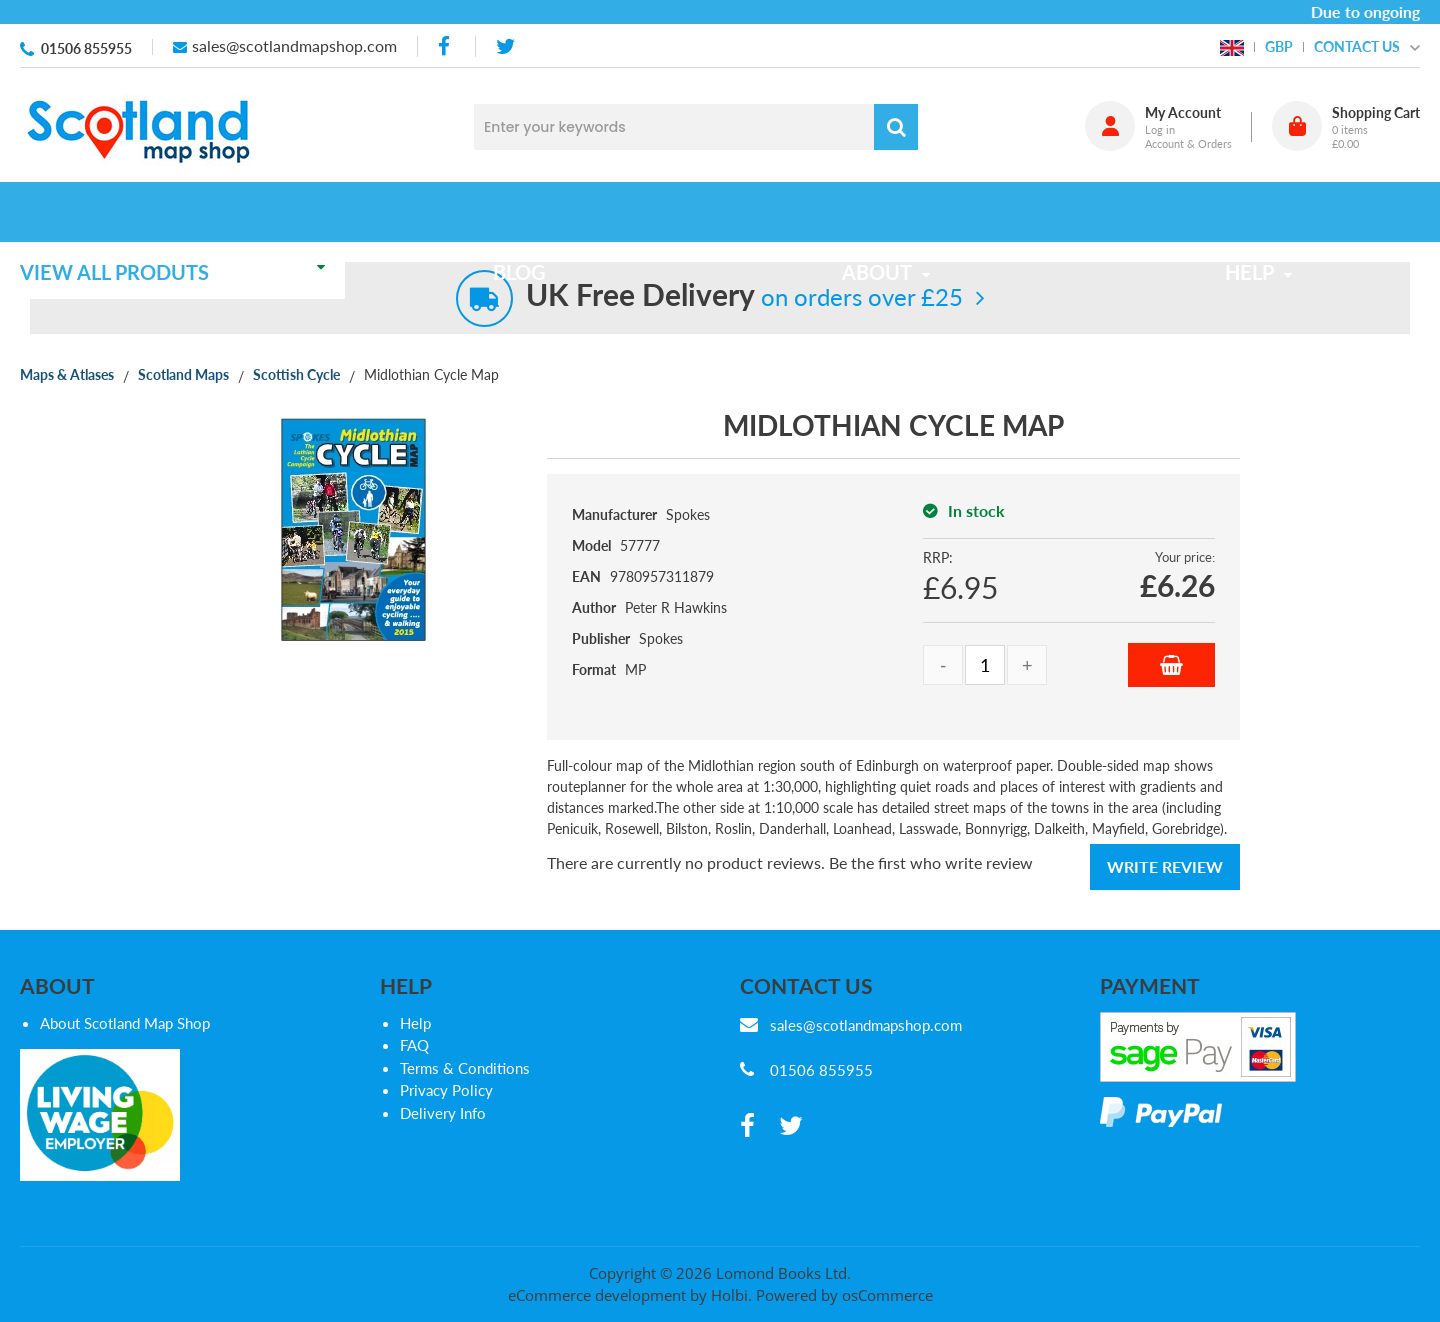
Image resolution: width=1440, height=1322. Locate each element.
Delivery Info (443, 1113)
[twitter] (505, 46)
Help (415, 1023)
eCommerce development (597, 1295)
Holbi (729, 1295)
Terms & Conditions (465, 1068)
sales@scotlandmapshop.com (294, 45)
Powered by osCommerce (844, 1295)
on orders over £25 (744, 296)
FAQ (414, 1045)
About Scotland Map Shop (125, 1023)
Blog (532, 212)
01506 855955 (86, 48)
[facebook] (446, 46)
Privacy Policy (446, 1090)
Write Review (1165, 866)
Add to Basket (1171, 665)
